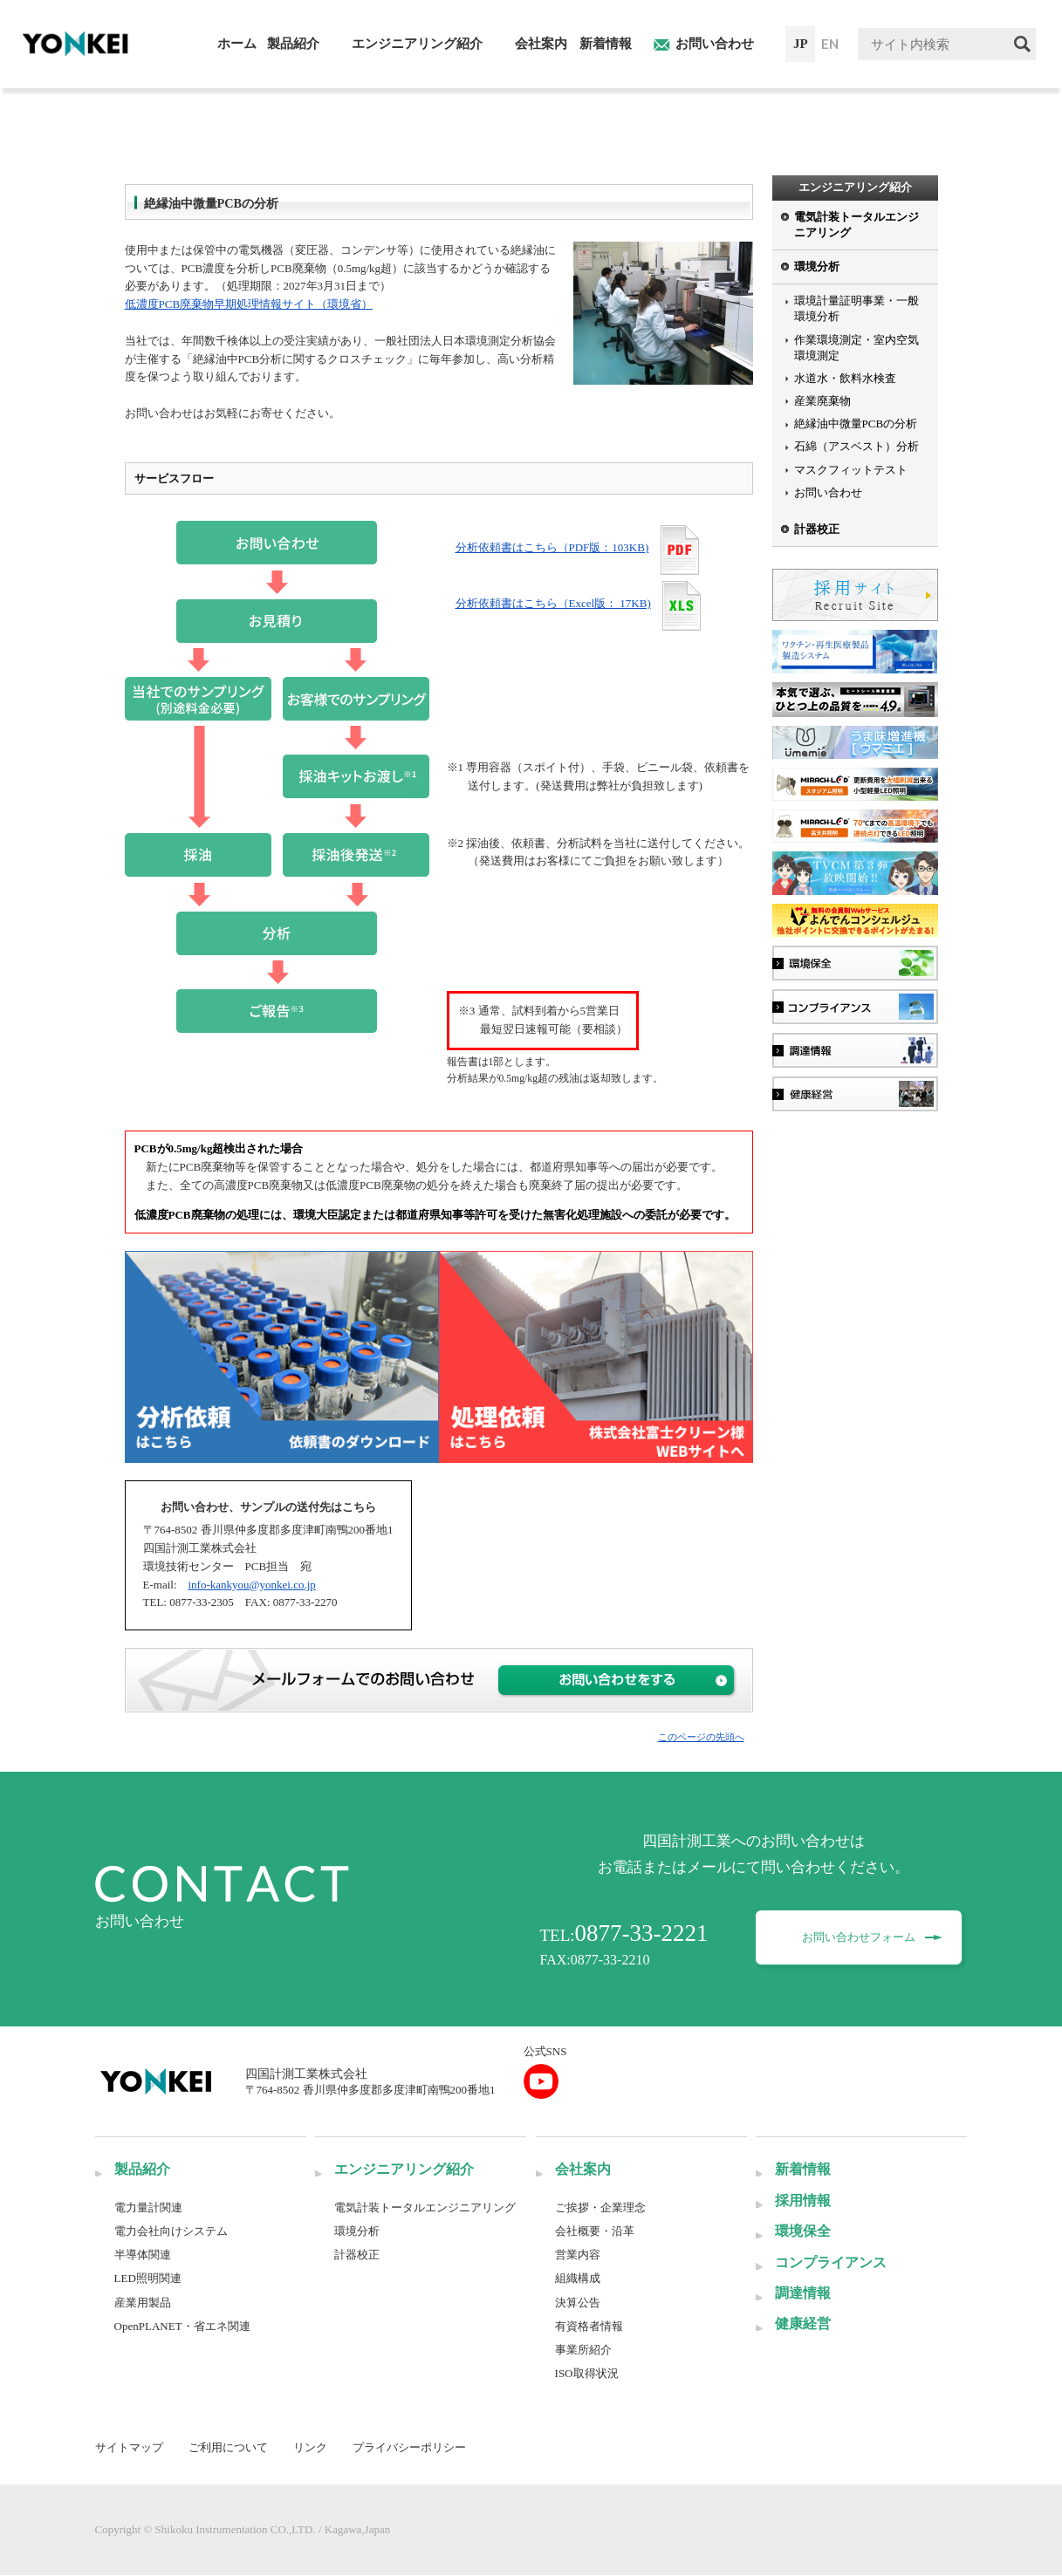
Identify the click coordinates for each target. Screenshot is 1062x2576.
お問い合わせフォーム (860, 1937)
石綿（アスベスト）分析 (856, 446)
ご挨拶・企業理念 (600, 2207)
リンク (310, 2447)
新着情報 (803, 2169)
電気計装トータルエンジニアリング (856, 224)
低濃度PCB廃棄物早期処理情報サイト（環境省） (249, 304)
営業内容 (577, 2254)
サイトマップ (129, 2447)
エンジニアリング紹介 (212, 98)
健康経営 (803, 2323)
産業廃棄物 (822, 400)
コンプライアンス (831, 2262)
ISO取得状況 (587, 2373)
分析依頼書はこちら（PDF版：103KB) (552, 547)
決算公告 (577, 2302)
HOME (129, 98)
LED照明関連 (148, 2278)
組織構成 (577, 2278)
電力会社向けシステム (171, 2231)
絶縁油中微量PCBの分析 (394, 98)
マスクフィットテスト (851, 469)
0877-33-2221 (642, 1933)
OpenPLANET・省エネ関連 (182, 2326)
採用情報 (803, 2200)
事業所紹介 (583, 2349)
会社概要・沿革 (594, 2231)
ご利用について (228, 2447)
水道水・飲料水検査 (845, 378)
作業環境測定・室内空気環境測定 (856, 347)
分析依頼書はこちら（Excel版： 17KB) (553, 603)
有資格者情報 (589, 2326)
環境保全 (803, 2231)
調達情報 (803, 2293)
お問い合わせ (828, 492)
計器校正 (816, 529)
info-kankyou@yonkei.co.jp (252, 1584)
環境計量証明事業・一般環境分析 (856, 308)
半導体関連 (142, 2254)
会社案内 (583, 2169)
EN (830, 43)
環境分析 (300, 98)
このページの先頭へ (701, 1737)
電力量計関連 (148, 2207)
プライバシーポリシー (409, 2447)
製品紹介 (142, 2169)
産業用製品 (142, 2302)
